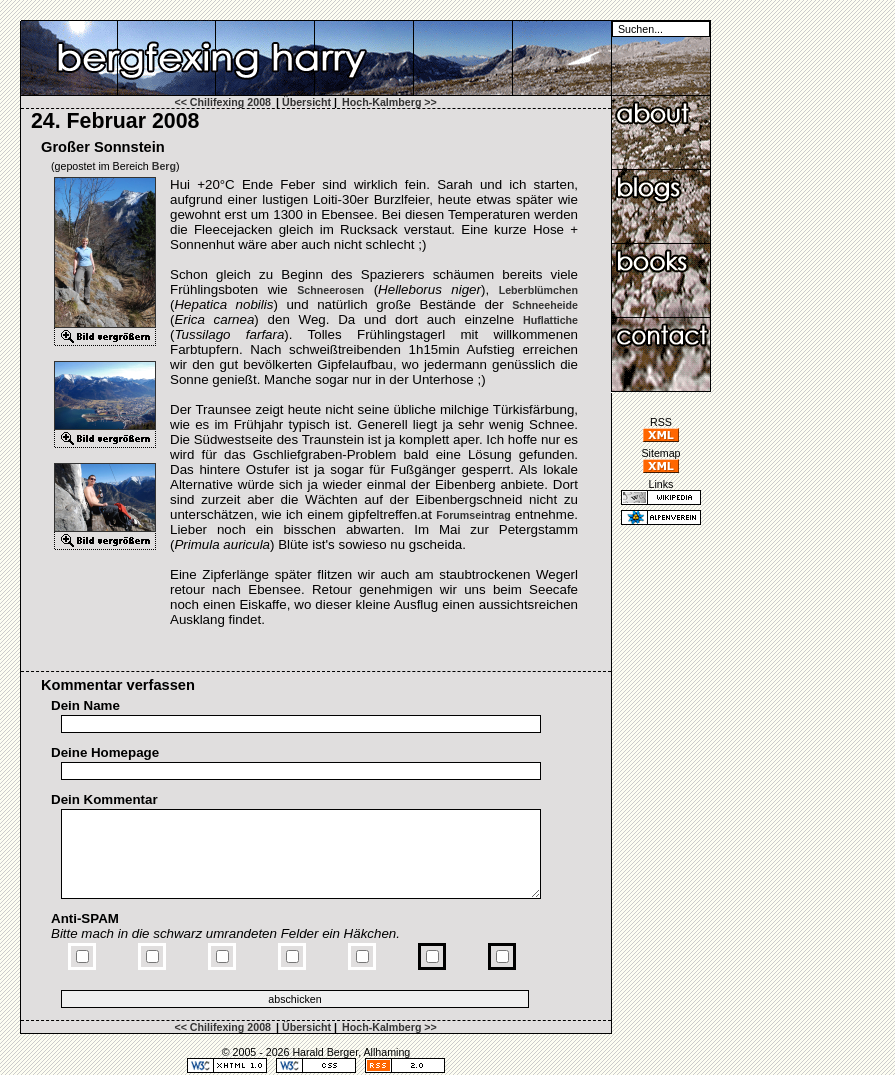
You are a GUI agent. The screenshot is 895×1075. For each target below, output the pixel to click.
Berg (164, 166)
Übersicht (306, 102)
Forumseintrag (473, 515)
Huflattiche (550, 320)
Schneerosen (330, 290)
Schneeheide (545, 305)
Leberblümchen (538, 290)
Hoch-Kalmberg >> (389, 102)
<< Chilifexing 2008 (222, 102)
